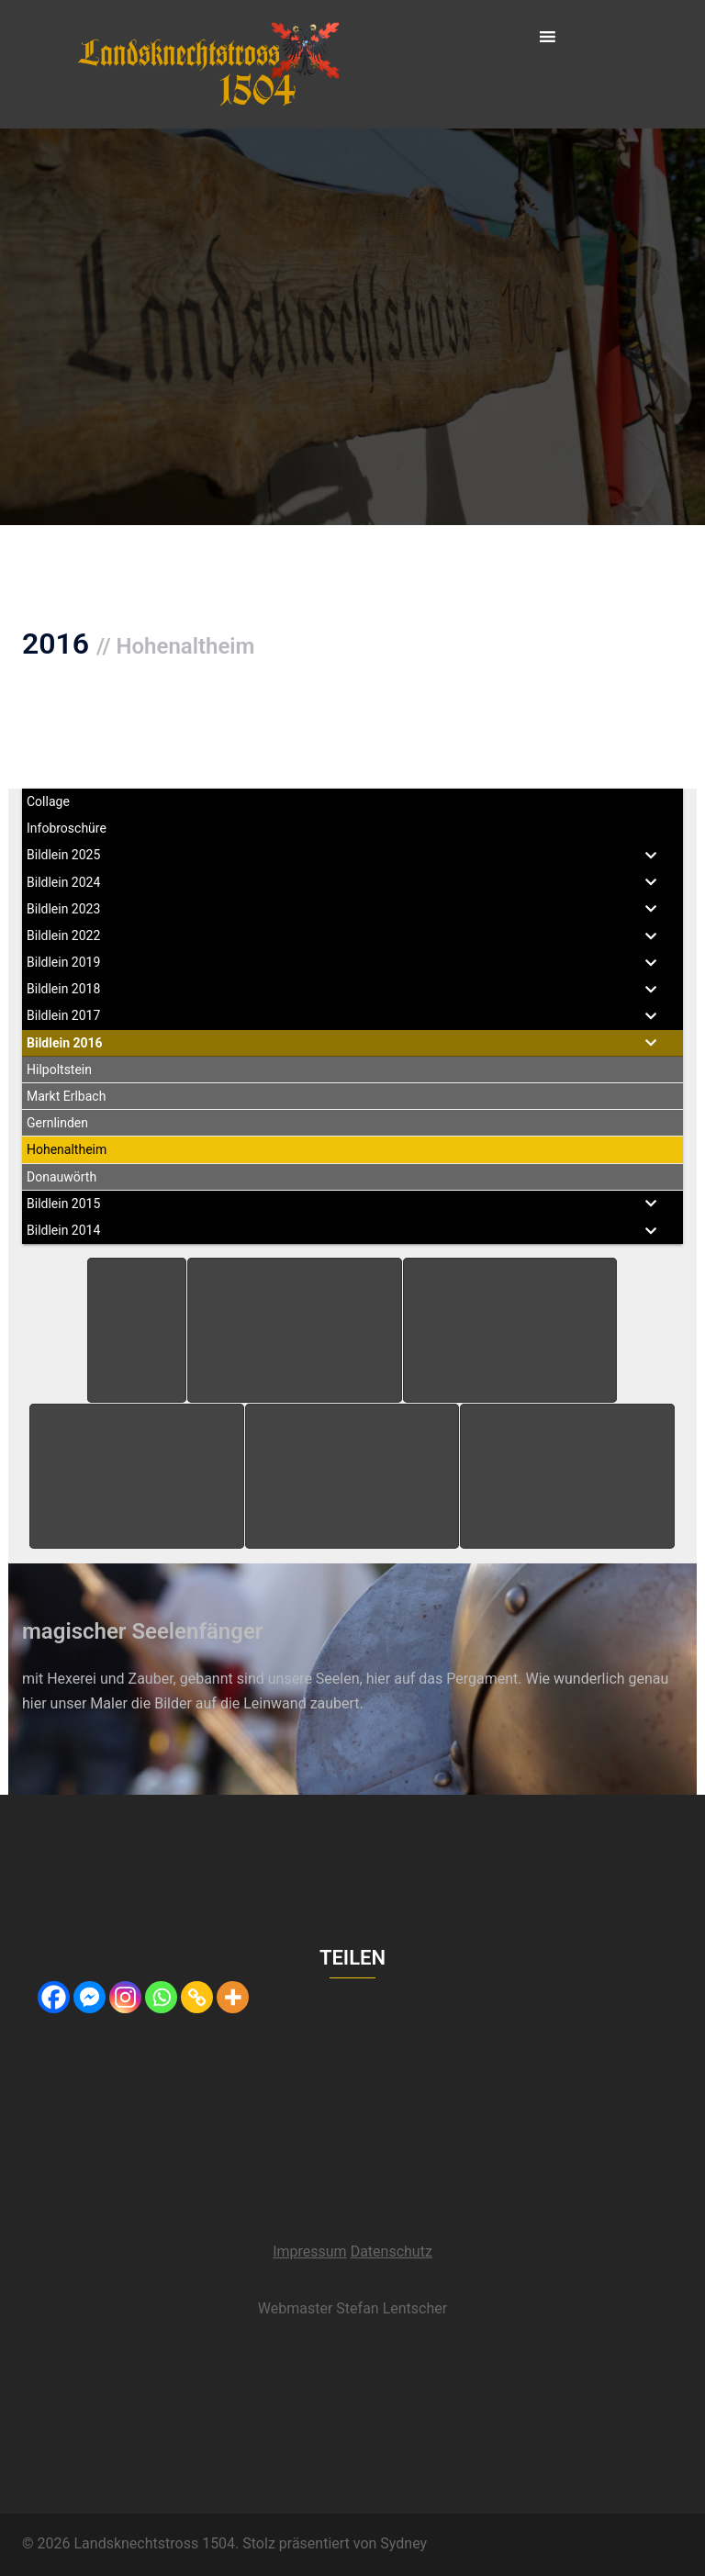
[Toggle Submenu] (651, 855)
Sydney (403, 2543)
